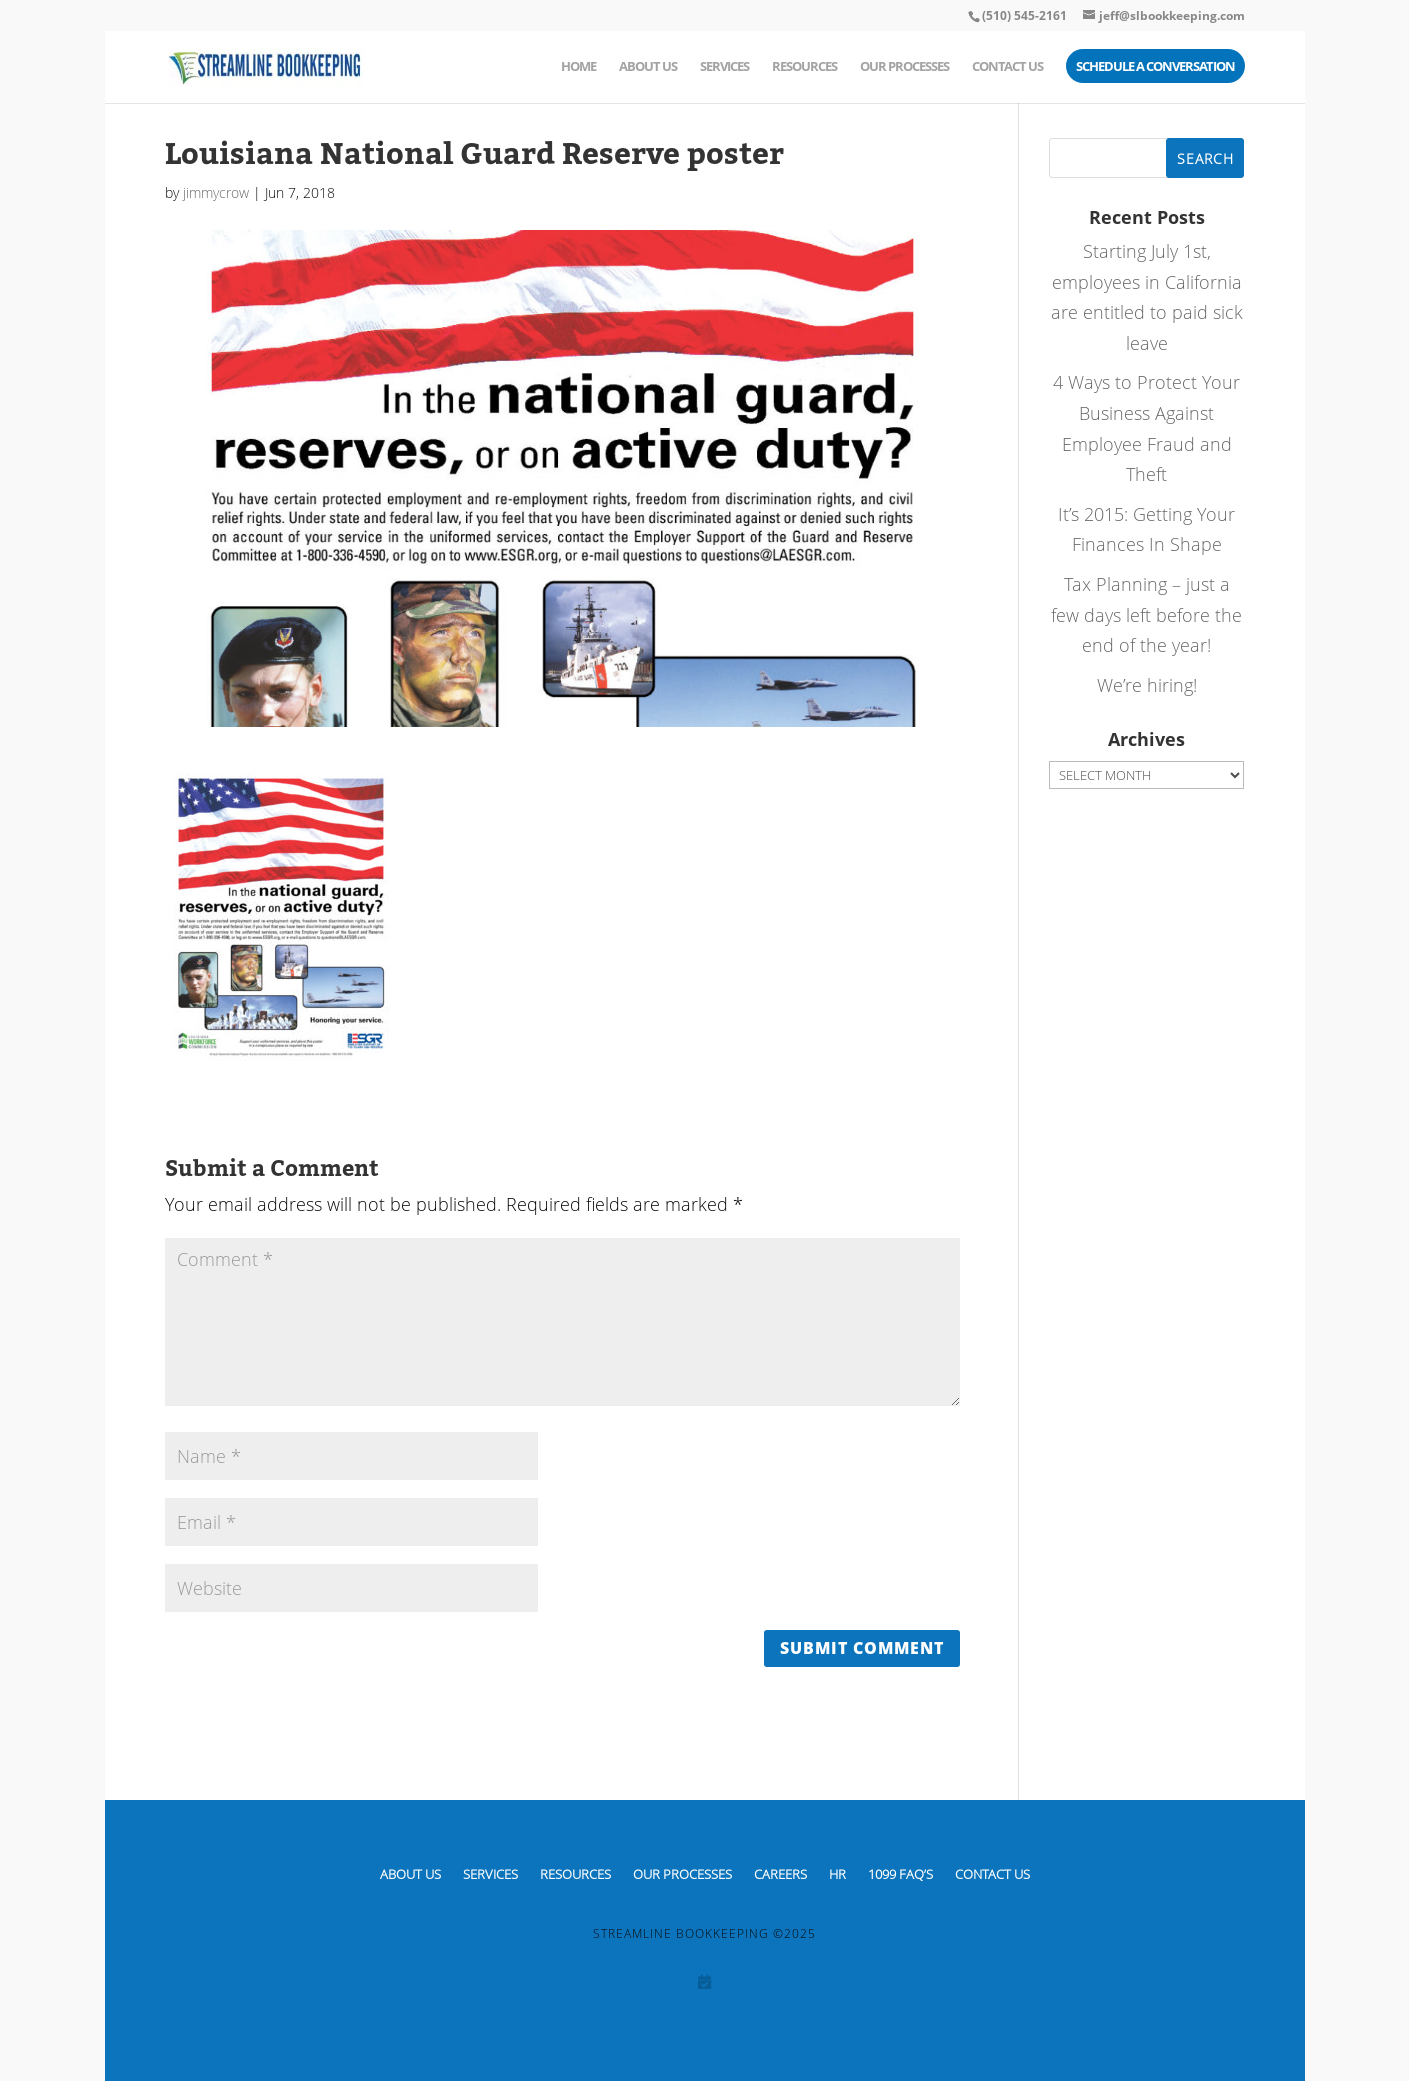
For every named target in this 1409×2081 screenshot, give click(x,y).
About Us (648, 67)
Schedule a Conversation (1155, 67)
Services (724, 67)
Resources (804, 67)
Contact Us (1007, 67)
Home (578, 67)
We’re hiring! (1147, 685)
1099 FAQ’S (900, 1873)
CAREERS (780, 1873)
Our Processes (904, 67)
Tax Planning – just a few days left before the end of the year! (1146, 614)
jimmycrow (216, 192)
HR (837, 1873)
